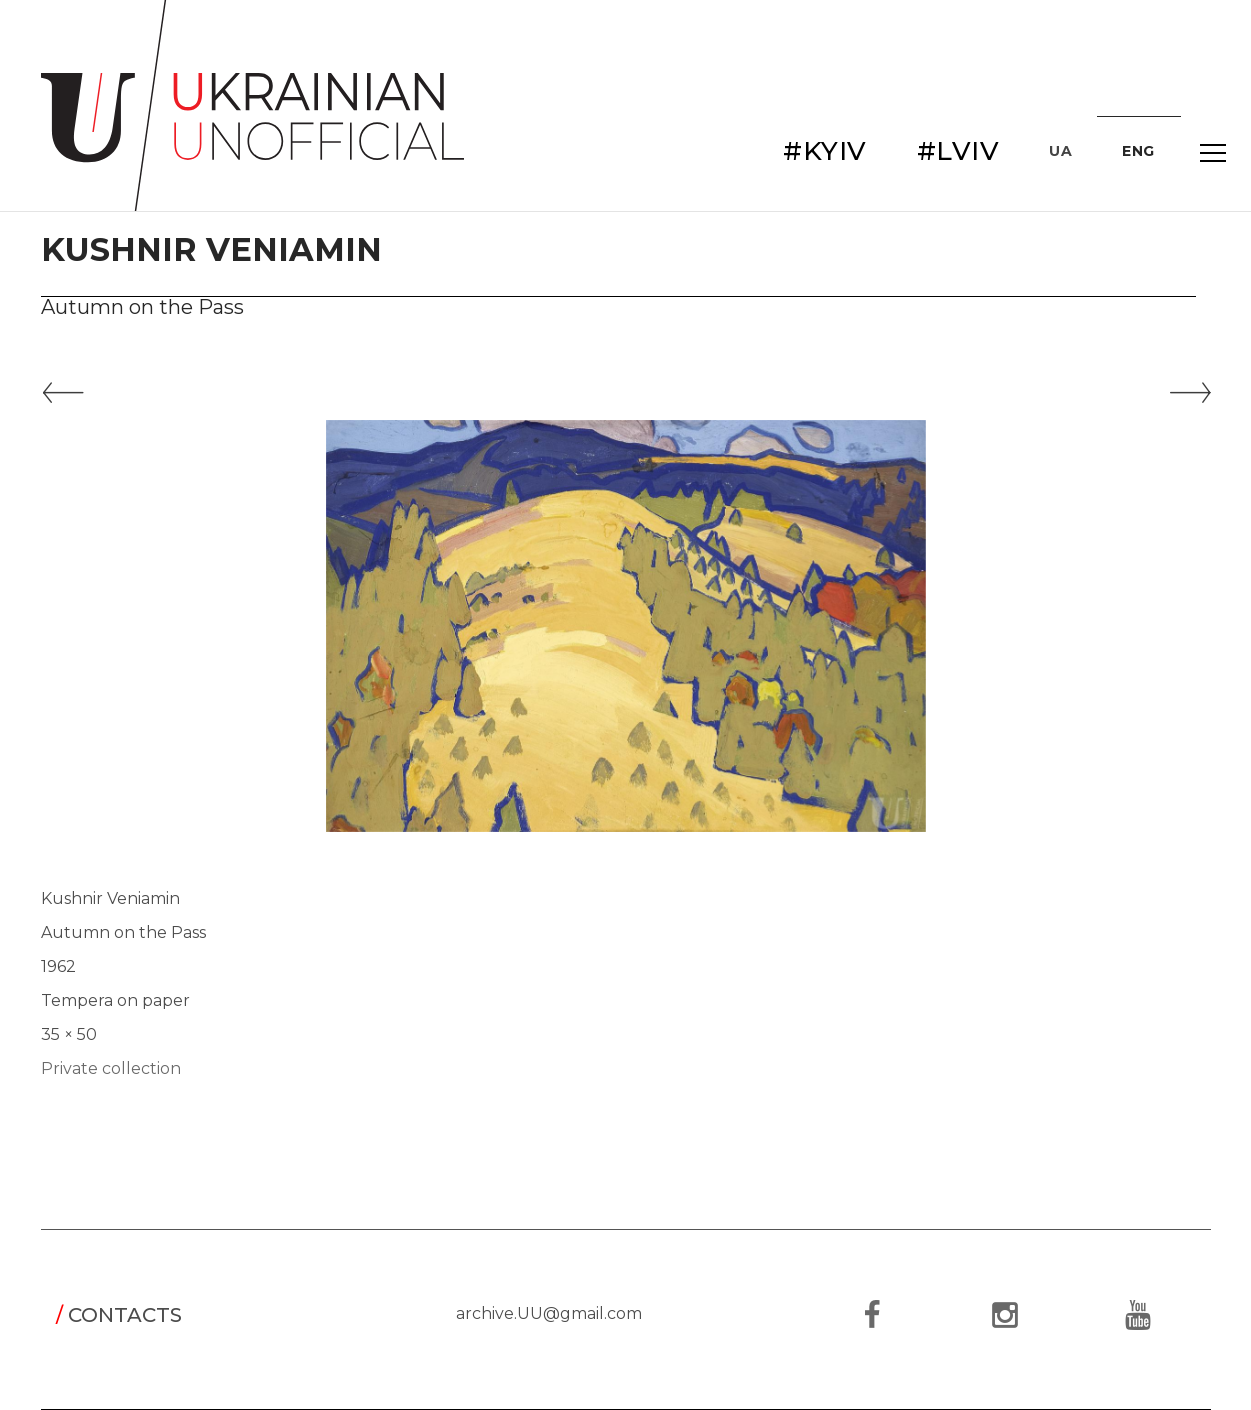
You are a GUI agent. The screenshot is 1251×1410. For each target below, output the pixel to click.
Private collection (111, 1068)
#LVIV (958, 151)
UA (1060, 151)
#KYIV (825, 151)
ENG (1138, 151)
